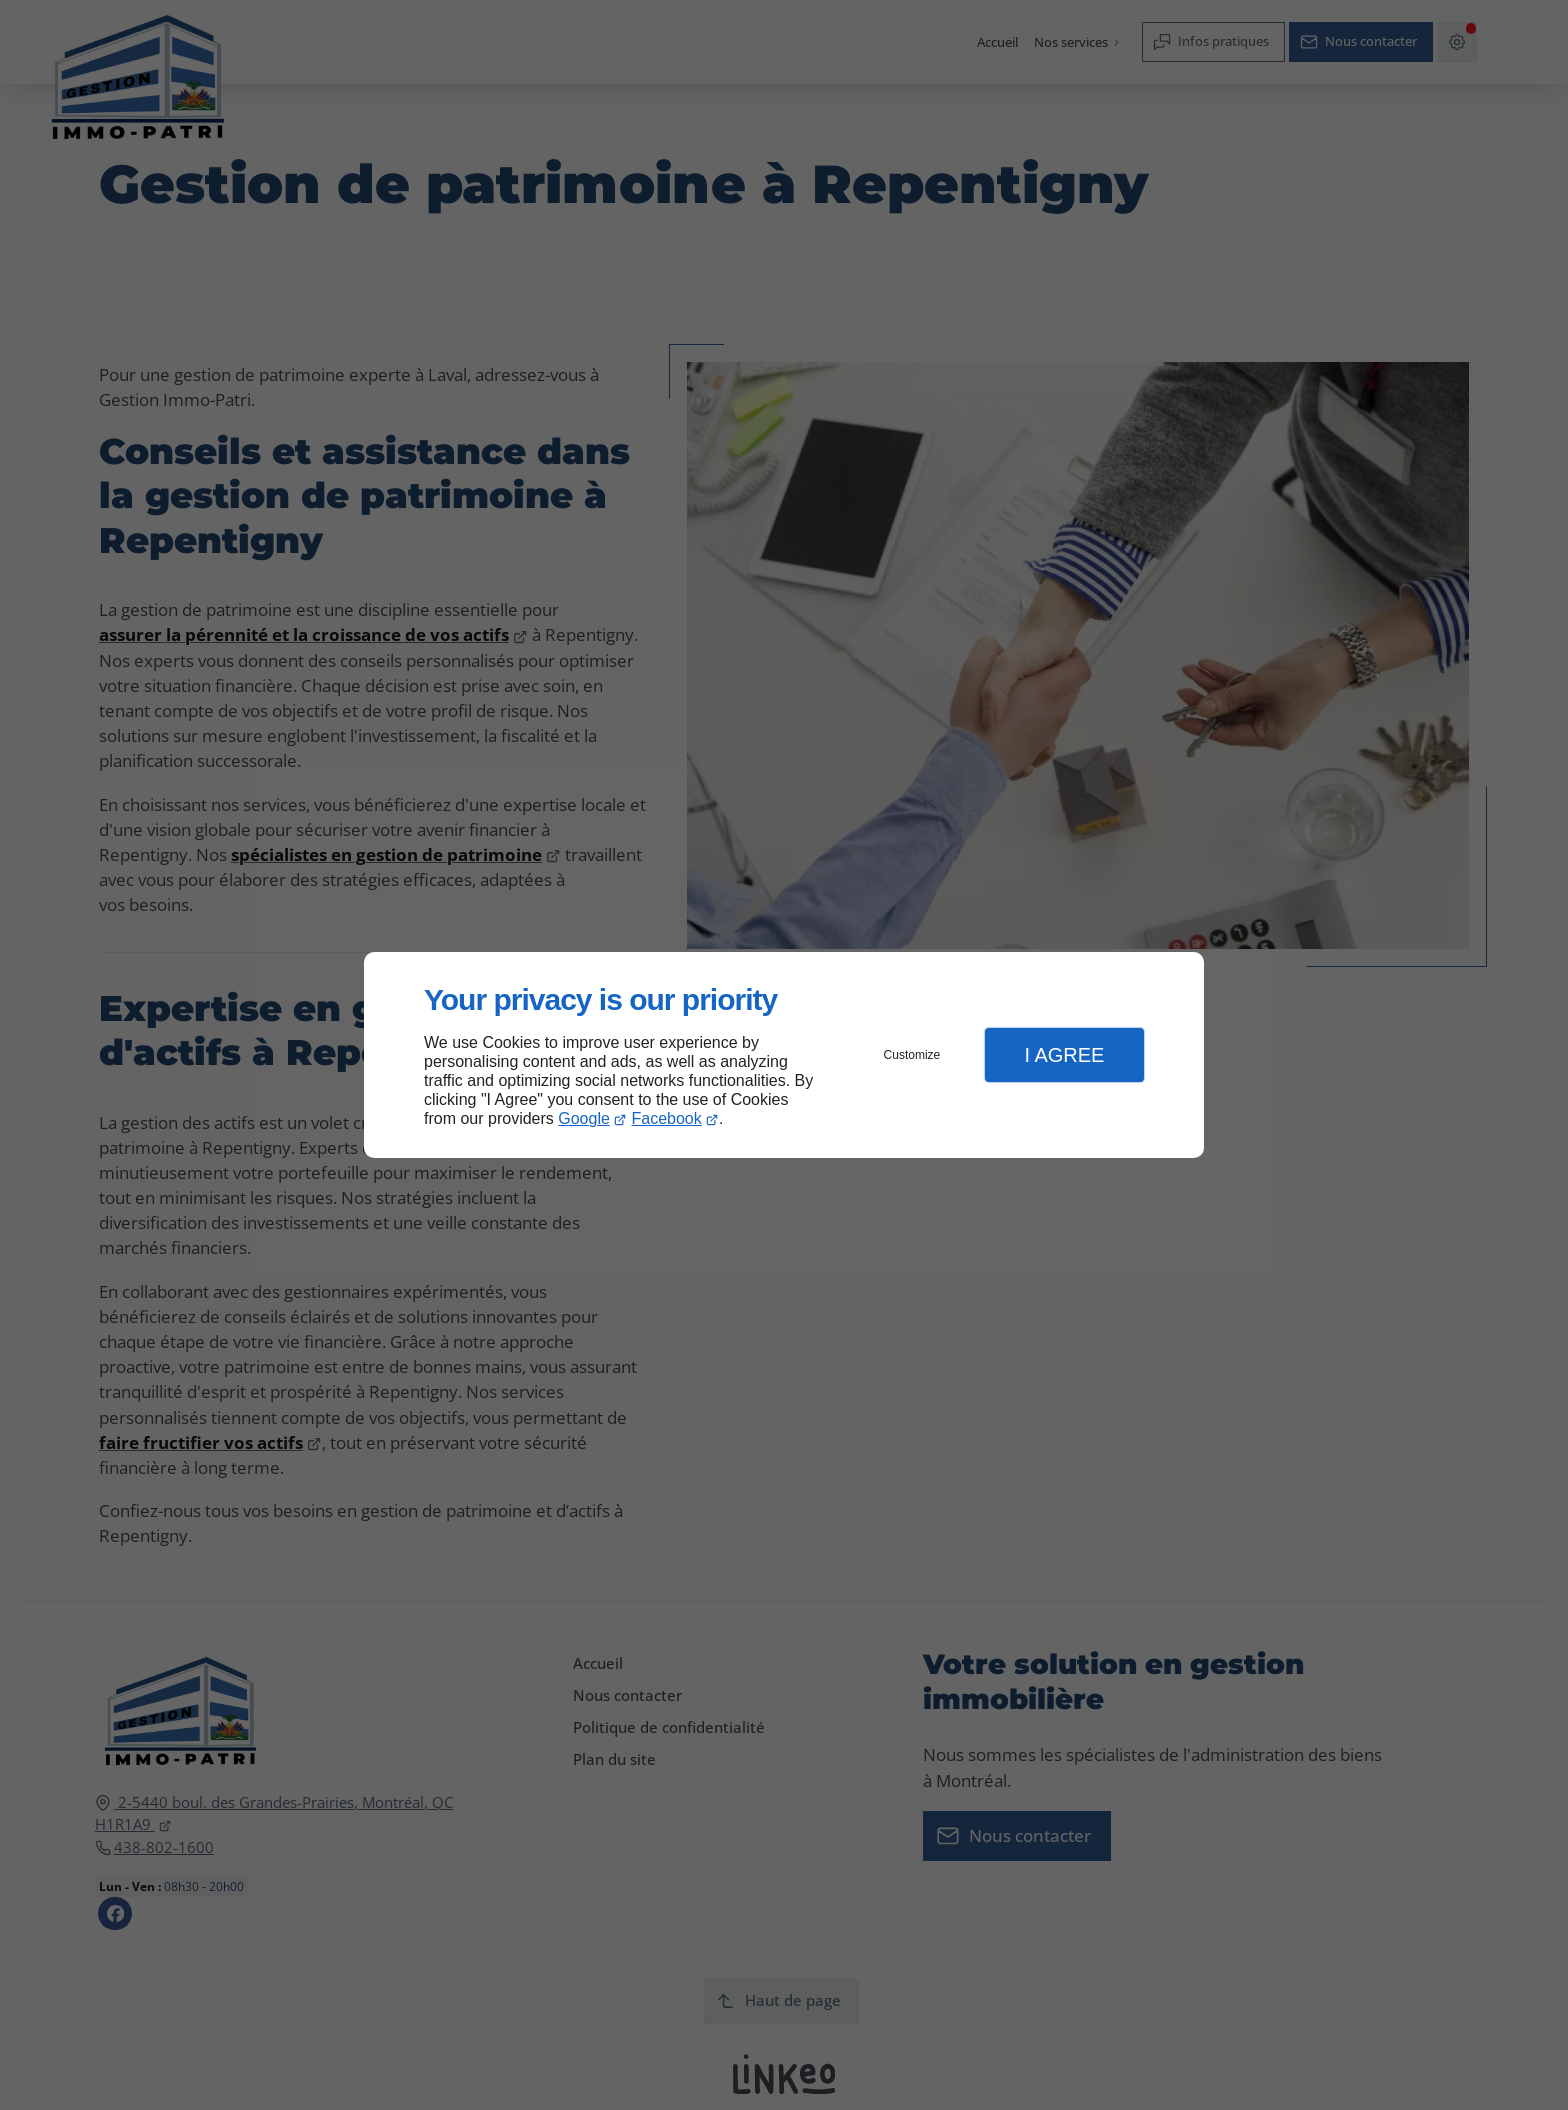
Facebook (667, 1118)
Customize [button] (912, 1055)
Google (584, 1118)
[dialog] (784, 1055)
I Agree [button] (1064, 1055)
